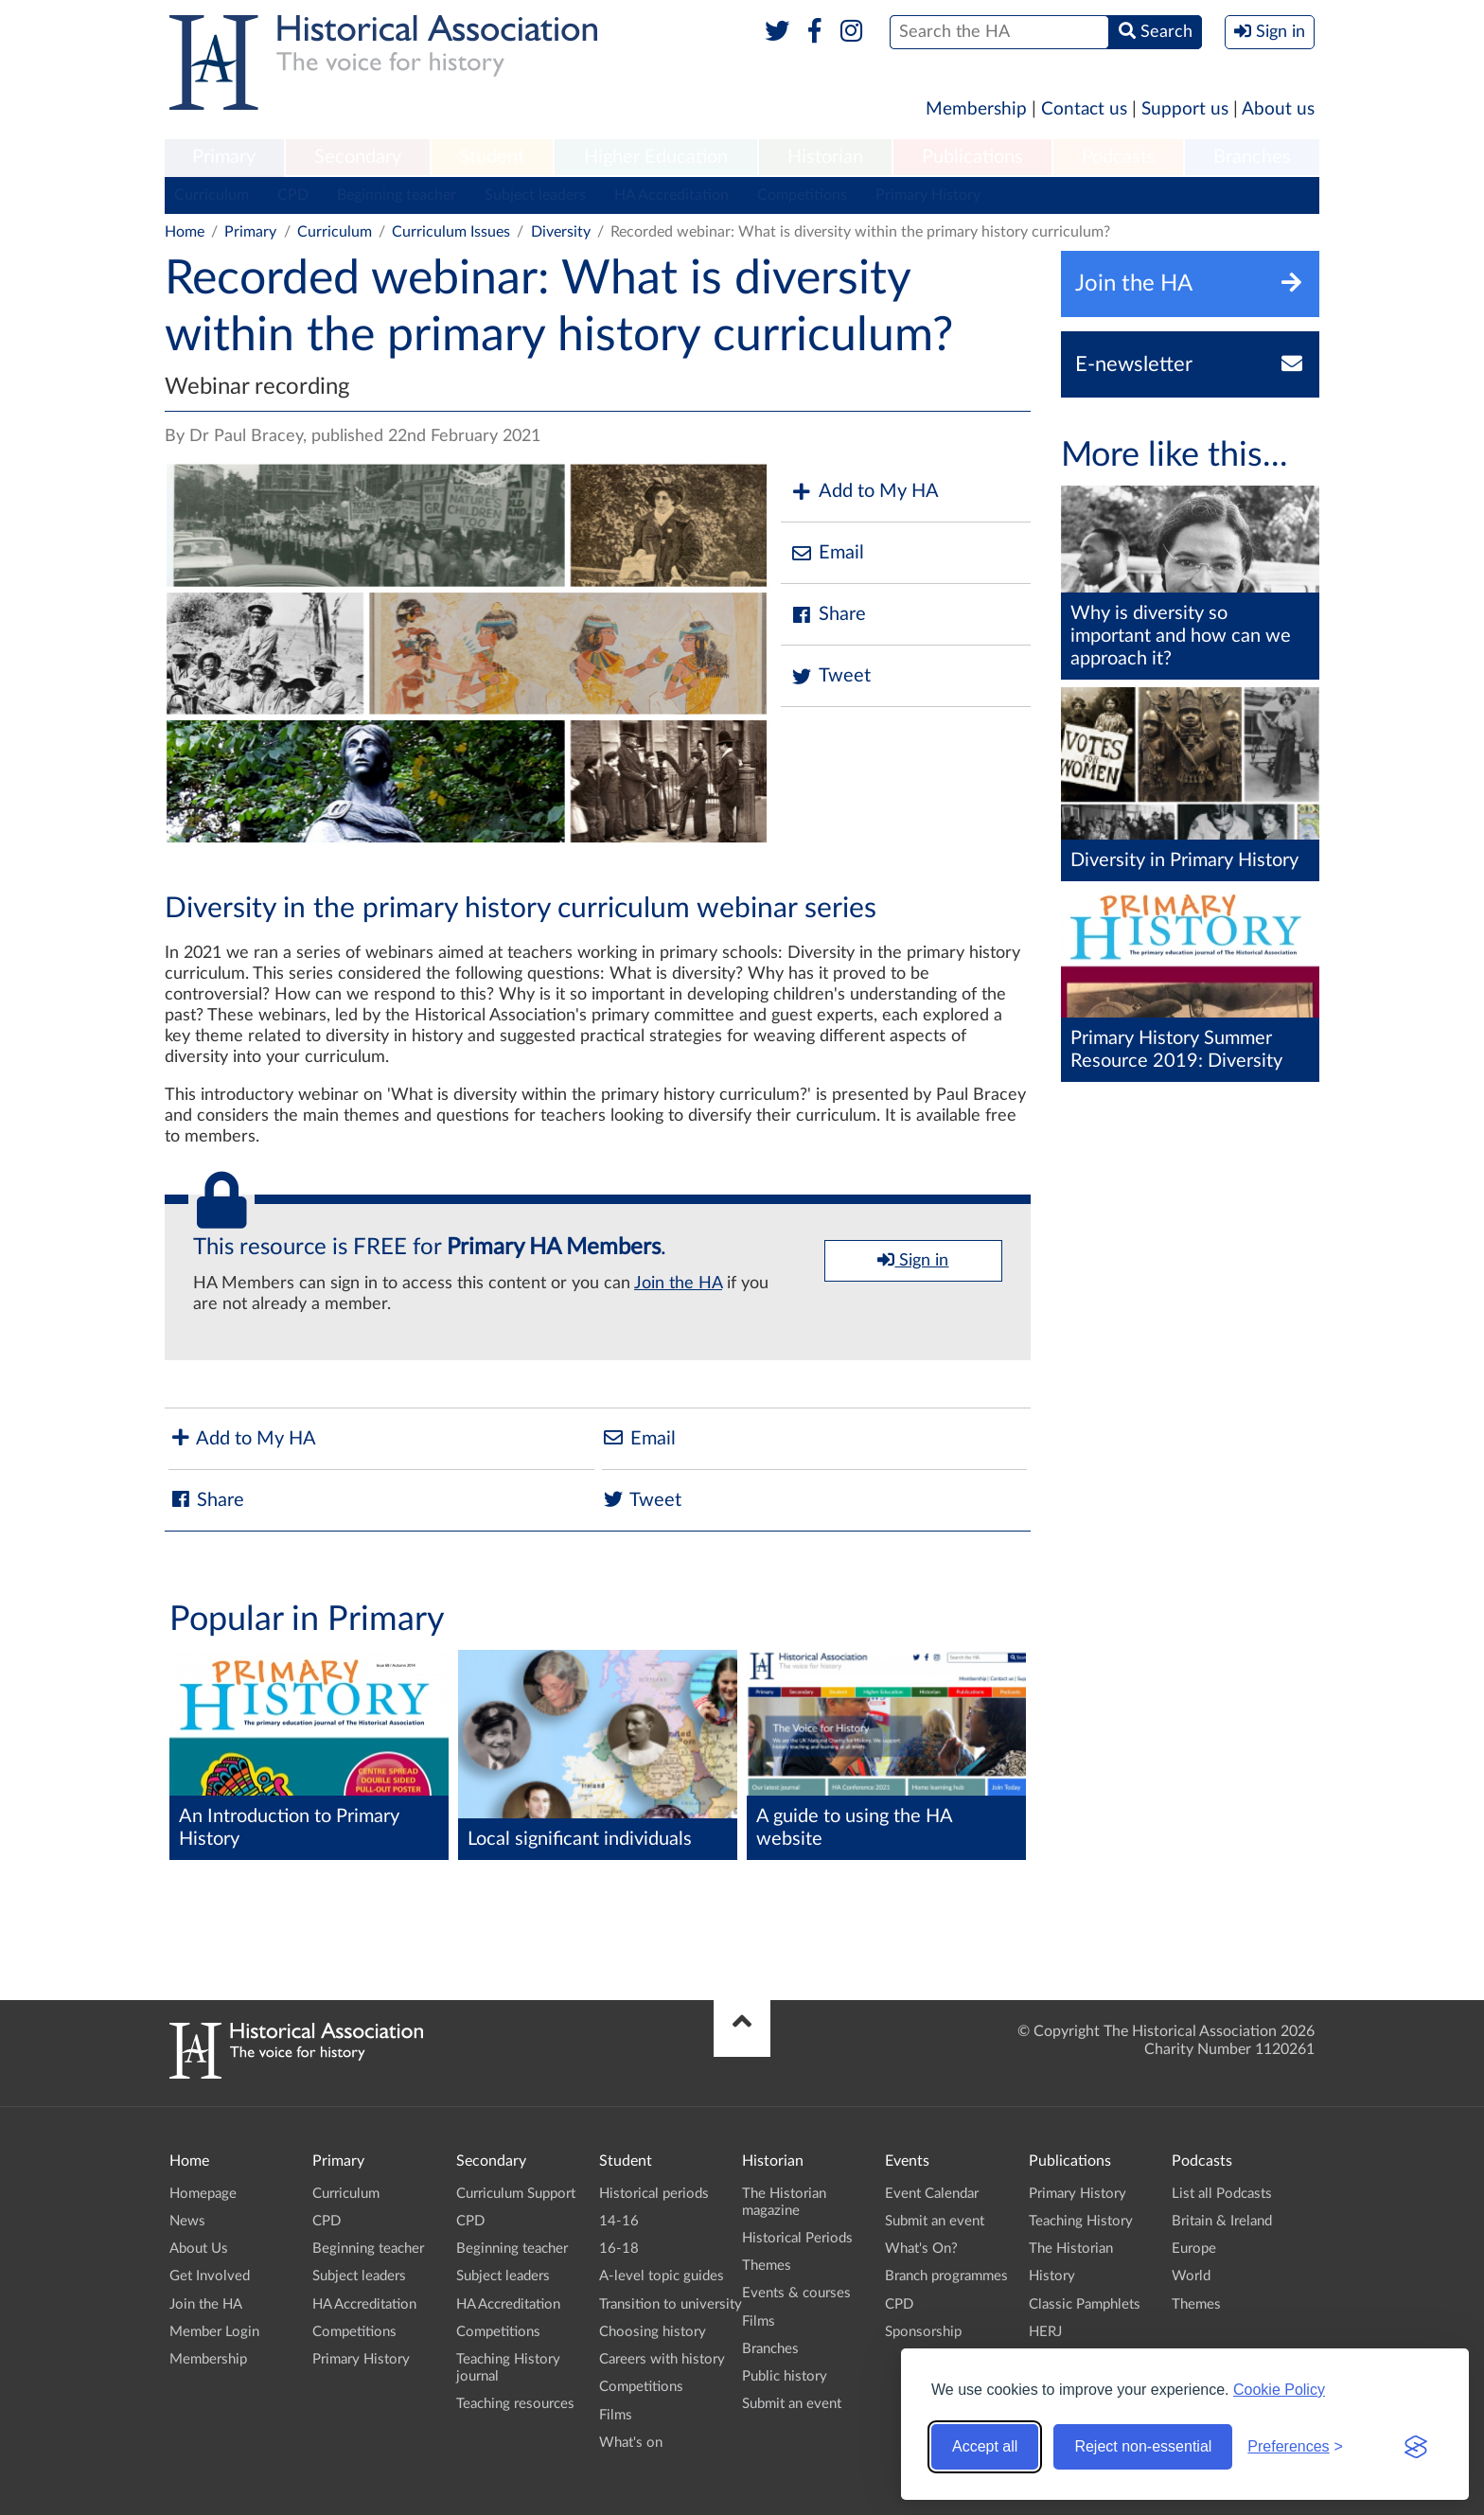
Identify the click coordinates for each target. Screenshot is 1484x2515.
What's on (630, 2442)
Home (184, 231)
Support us (1184, 109)
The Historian (1071, 2248)
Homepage (203, 2194)
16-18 (619, 2248)
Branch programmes (946, 2276)
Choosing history (652, 2332)
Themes (766, 2265)
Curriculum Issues (451, 231)
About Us (198, 2248)
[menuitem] (224, 158)
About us (1278, 109)
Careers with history (662, 2359)
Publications (972, 157)
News (187, 2221)
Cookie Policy (1279, 2390)
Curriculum (211, 195)
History (1052, 2276)
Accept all (984, 2446)
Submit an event (791, 2404)
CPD (293, 195)
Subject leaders (535, 195)
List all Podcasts (1222, 2194)
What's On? (921, 2248)
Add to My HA (864, 492)
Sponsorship (923, 2332)
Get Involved (209, 2276)
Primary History (927, 195)
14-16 (619, 2221)
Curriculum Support (515, 2194)
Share (828, 615)
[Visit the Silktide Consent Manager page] (1416, 2447)
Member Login (214, 2332)
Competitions (802, 195)
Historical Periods (797, 2238)
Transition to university (670, 2304)
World (1191, 2276)
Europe (1194, 2248)
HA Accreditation (671, 195)
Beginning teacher (396, 195)
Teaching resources (515, 2404)
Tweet (830, 676)
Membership (976, 109)
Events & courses (796, 2293)
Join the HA (678, 1283)
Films (615, 2415)
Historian (825, 157)
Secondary (357, 157)
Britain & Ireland (1222, 2221)
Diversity (561, 231)
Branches (1252, 157)
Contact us (1084, 109)
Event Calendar (932, 2194)
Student (491, 157)
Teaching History (1081, 2221)
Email (827, 553)
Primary (224, 157)
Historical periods (654, 2194)
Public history (784, 2376)
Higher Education (656, 157)
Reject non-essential (1142, 2446)
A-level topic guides (661, 2276)
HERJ (1045, 2332)
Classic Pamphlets (1084, 2304)
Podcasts (1119, 157)
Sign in (912, 1259)
